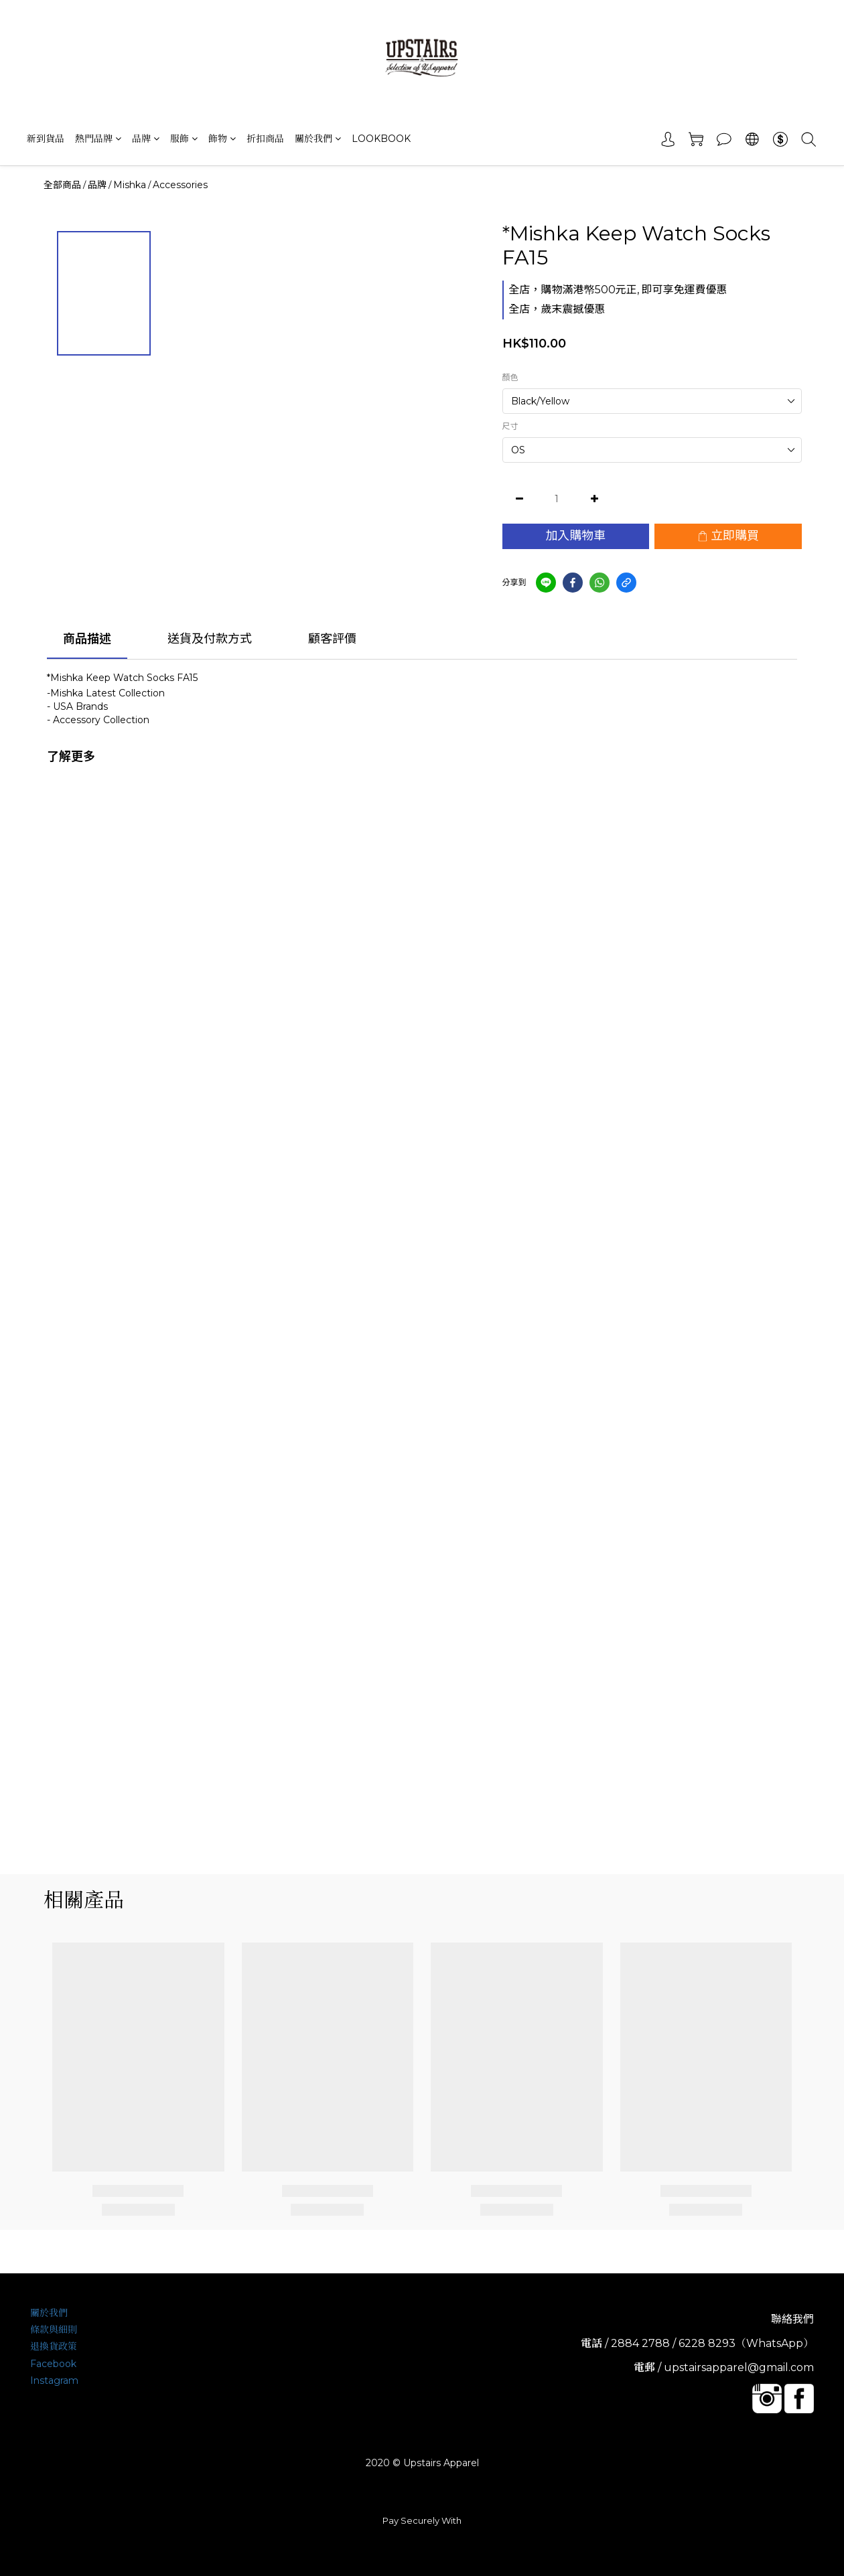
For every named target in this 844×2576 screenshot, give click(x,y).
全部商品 (62, 185)
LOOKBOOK (381, 139)
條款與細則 (53, 2330)
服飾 (184, 139)
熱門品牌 (98, 139)
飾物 (222, 139)
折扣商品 (265, 139)
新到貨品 (45, 139)
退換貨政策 (53, 2346)
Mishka (129, 185)
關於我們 (318, 139)
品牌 (145, 139)
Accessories (180, 185)
